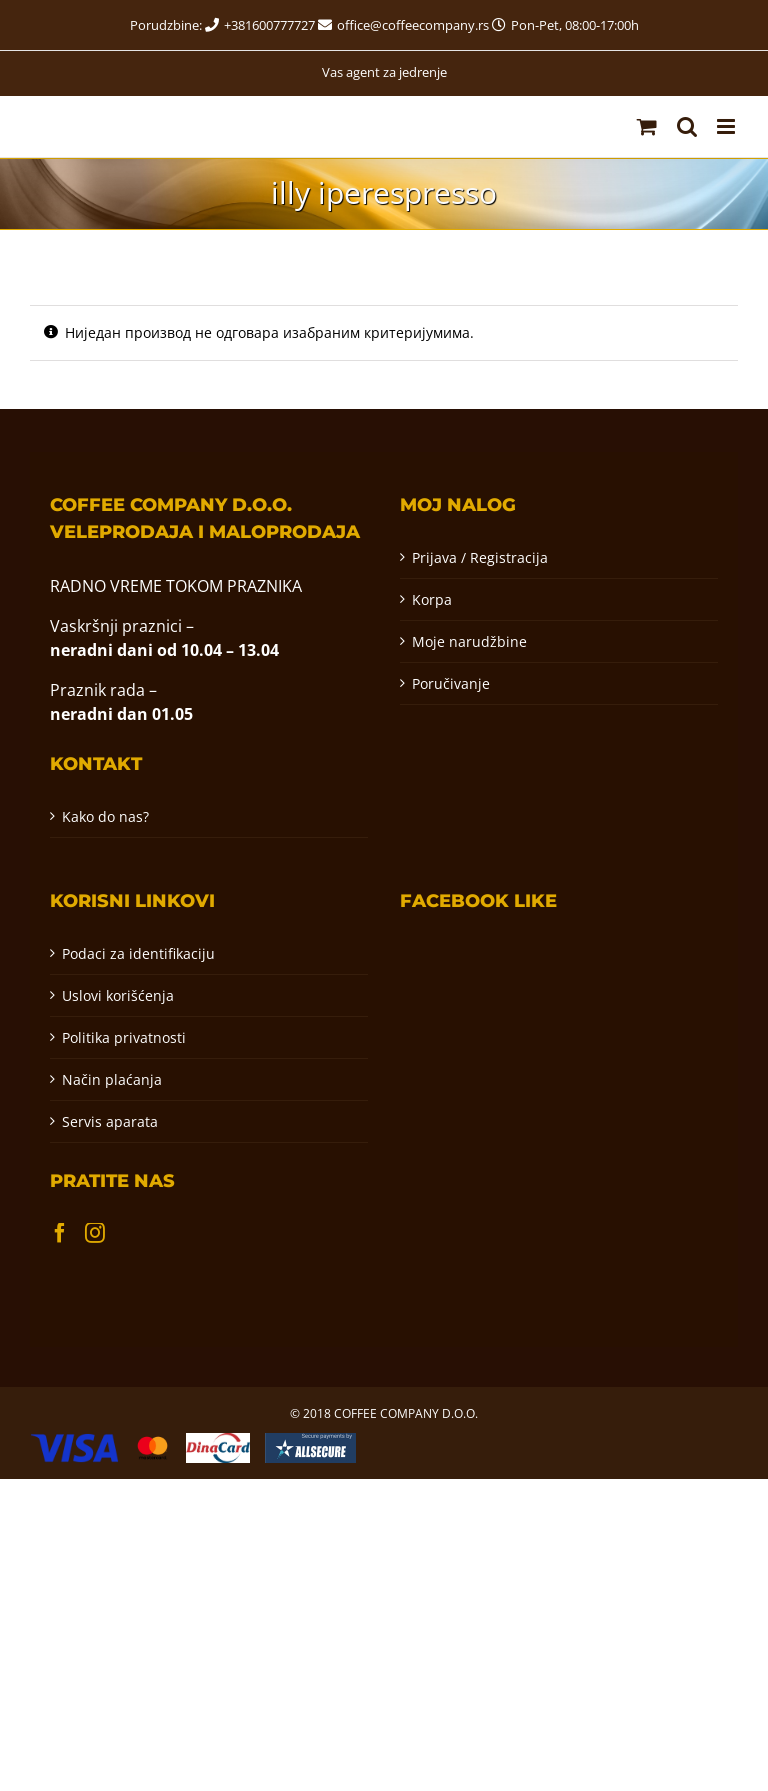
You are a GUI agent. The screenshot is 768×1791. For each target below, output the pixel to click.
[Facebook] (60, 1233)
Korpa (432, 599)
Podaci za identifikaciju (138, 953)
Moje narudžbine (469, 641)
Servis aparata (110, 1121)
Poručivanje (451, 683)
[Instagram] (95, 1233)
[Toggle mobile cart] (647, 126)
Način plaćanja (112, 1079)
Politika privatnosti (124, 1037)
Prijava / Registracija (480, 557)
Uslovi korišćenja (118, 995)
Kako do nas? (105, 816)
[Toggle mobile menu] (727, 126)
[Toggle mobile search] (687, 126)
